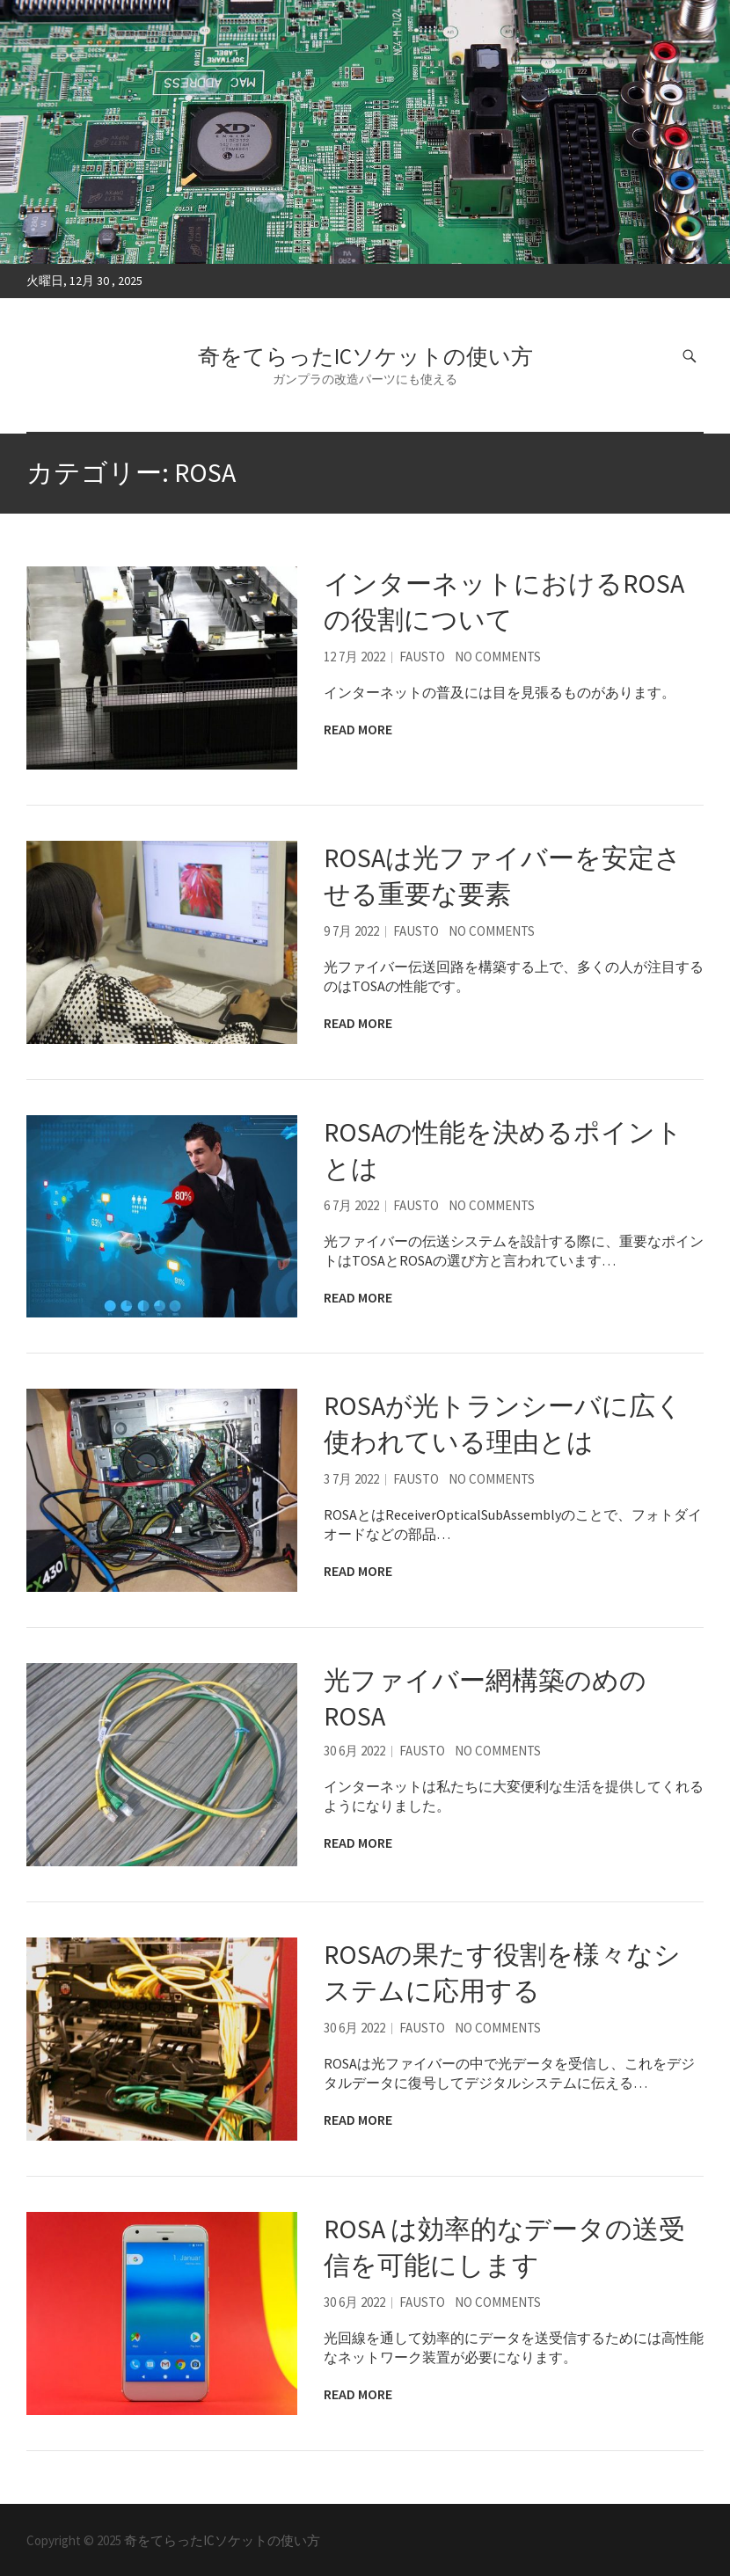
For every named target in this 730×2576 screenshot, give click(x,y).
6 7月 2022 (351, 1205)
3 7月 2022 (351, 1478)
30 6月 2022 (354, 1750)
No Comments (498, 656)
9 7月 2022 (351, 931)
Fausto (422, 656)
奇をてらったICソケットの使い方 (365, 356)
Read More (358, 729)
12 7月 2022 (354, 656)
